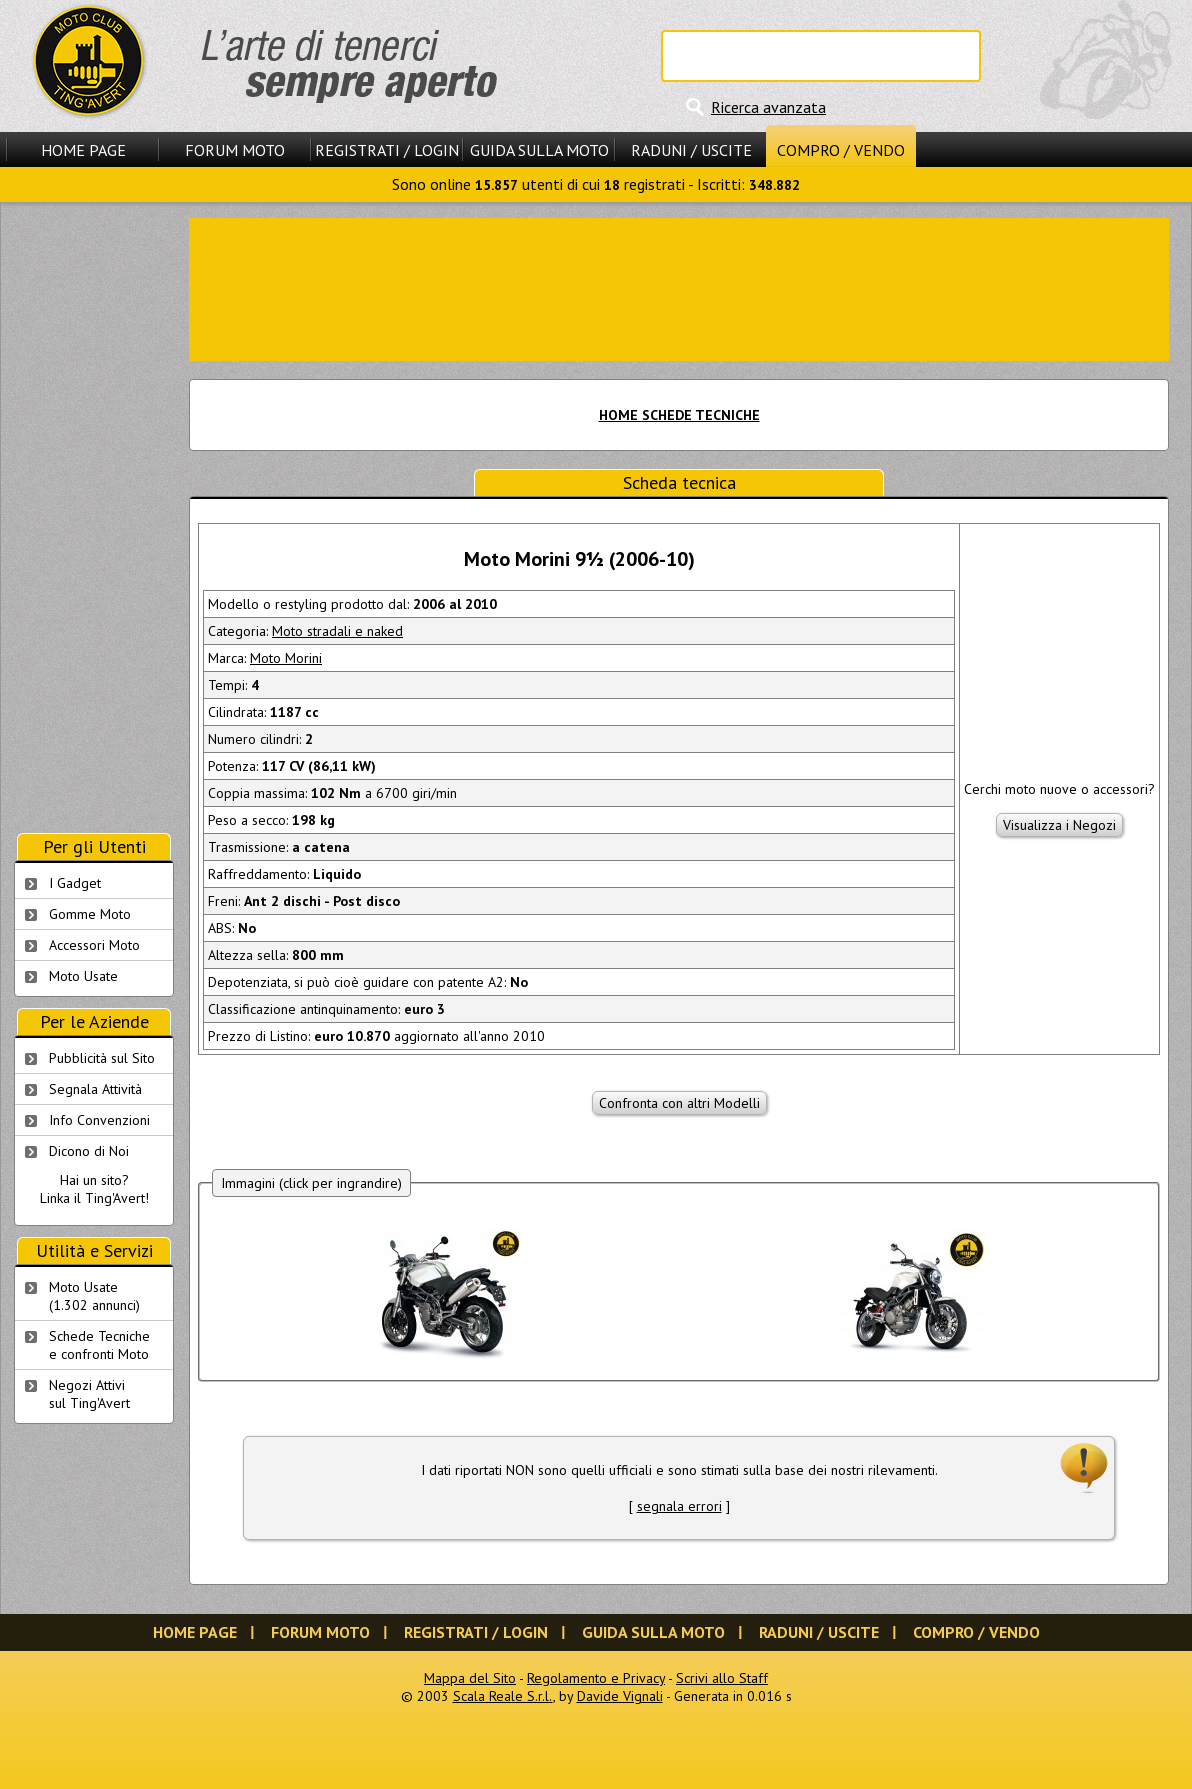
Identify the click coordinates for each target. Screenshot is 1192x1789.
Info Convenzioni (99, 1120)
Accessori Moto (94, 945)
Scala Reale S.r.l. (503, 1696)
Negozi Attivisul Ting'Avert (89, 1394)
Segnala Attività (95, 1089)
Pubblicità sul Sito (102, 1058)
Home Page (83, 150)
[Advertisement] (679, 287)
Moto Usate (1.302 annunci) (94, 1296)
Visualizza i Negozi (1059, 825)
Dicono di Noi (89, 1151)
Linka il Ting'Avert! (94, 1198)
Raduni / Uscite (691, 150)
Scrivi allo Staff (722, 1678)
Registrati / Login (387, 150)
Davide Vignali (620, 1696)
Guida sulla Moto (539, 150)
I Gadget (75, 883)
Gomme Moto (90, 914)
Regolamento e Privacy (596, 1678)
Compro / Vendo (841, 150)
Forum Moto (235, 150)
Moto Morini (286, 658)
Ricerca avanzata (768, 107)
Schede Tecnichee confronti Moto (99, 1345)
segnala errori (679, 1506)
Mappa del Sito (470, 1678)
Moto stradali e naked (337, 631)
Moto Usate (83, 976)
